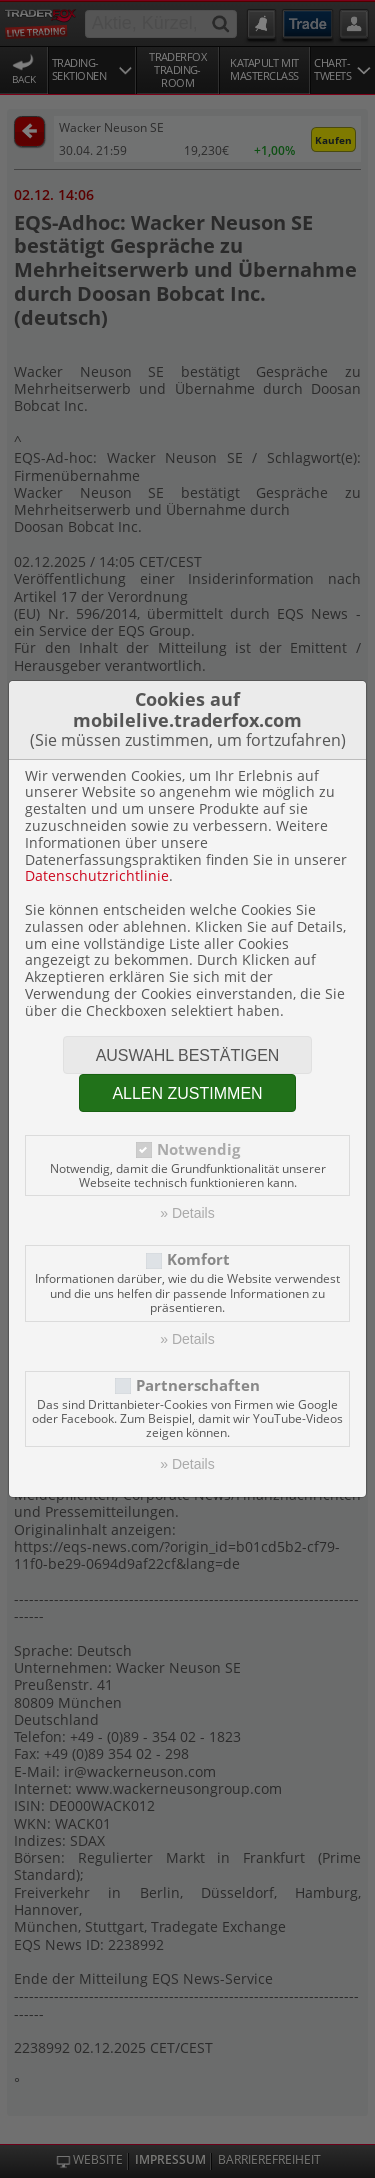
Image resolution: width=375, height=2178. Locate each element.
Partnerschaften (198, 1385)
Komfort (198, 1259)
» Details (187, 1213)
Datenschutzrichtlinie (97, 875)
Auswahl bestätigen (188, 1055)
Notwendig (198, 1149)
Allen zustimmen (187, 1093)
